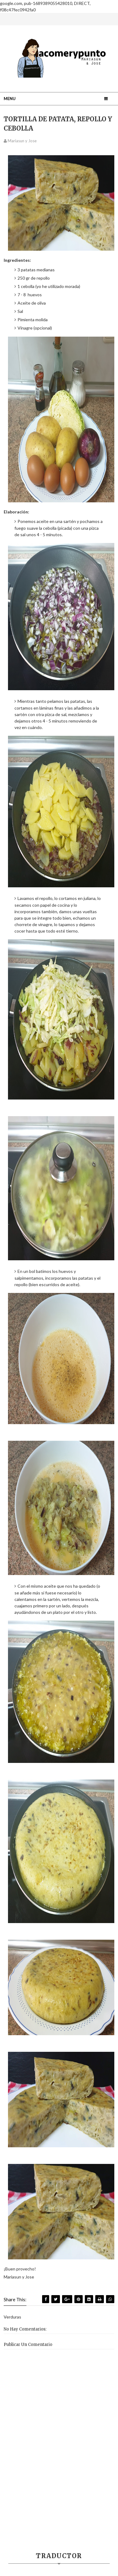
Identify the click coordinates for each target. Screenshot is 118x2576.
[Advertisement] (59, 2481)
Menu (10, 98)
